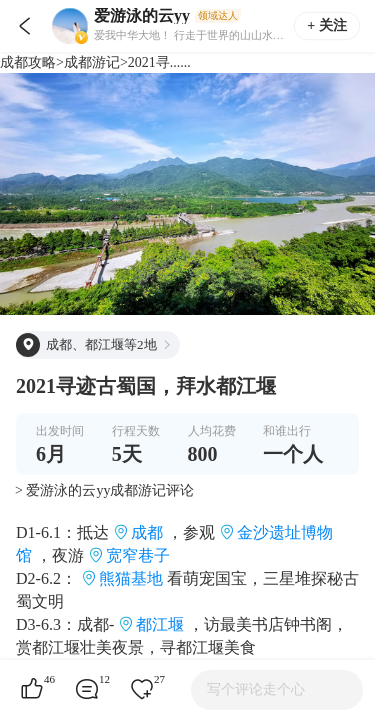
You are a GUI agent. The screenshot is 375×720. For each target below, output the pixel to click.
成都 (147, 532)
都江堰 (160, 624)
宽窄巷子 (138, 555)
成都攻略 (28, 62)
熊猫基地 (131, 578)
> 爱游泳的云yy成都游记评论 (104, 490)
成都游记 (92, 62)
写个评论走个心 (256, 689)
